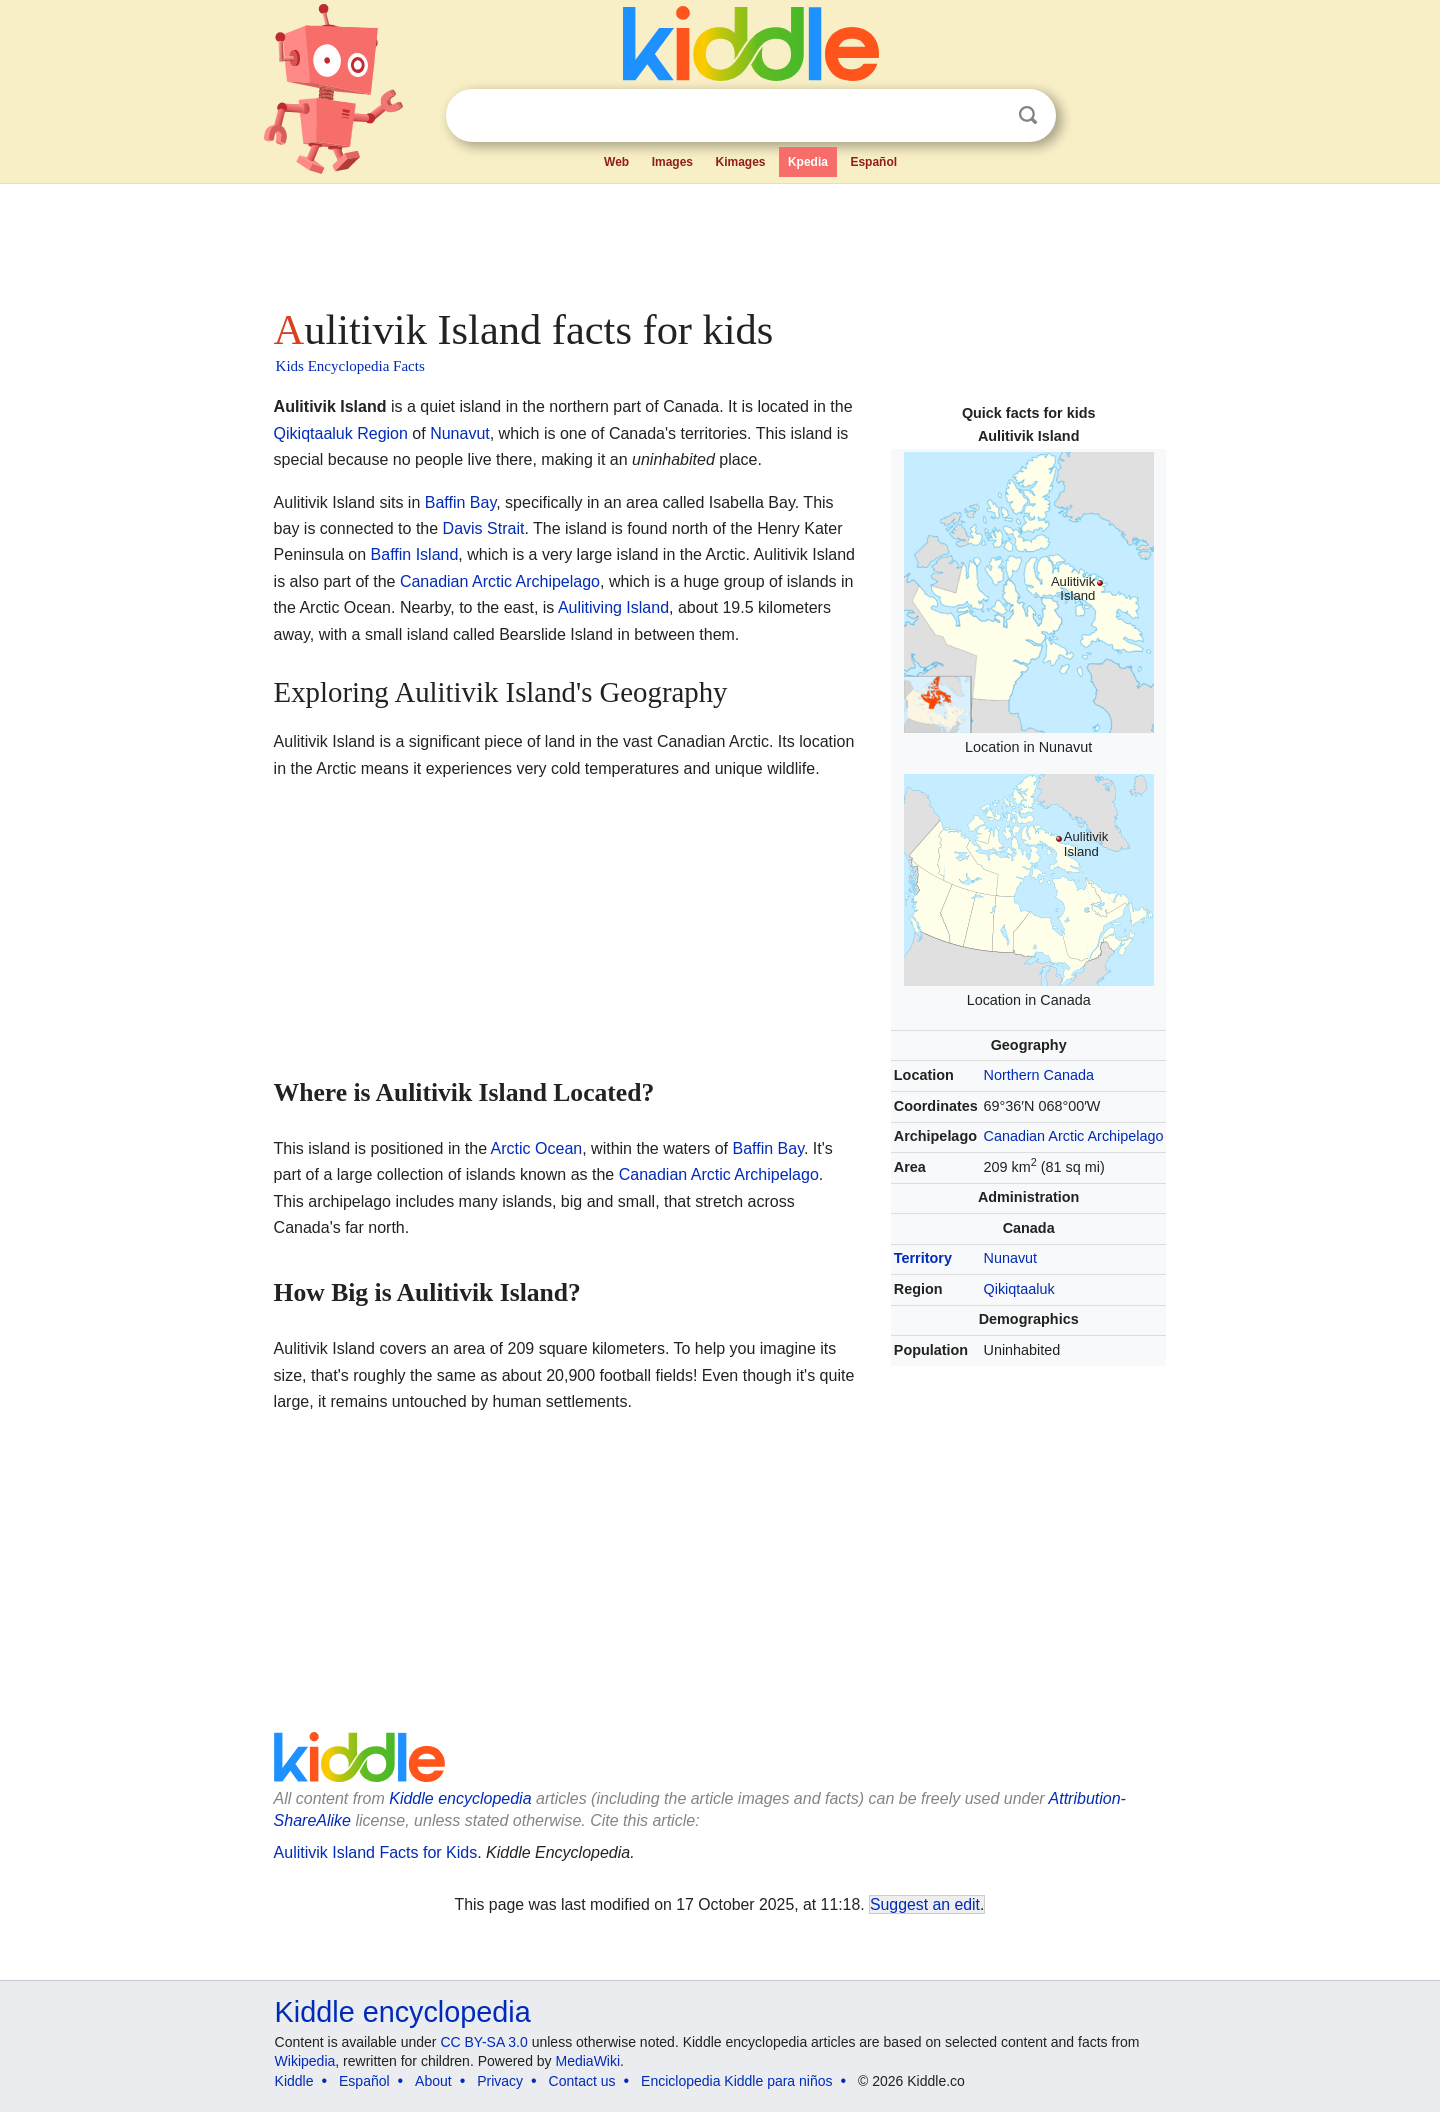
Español (873, 162)
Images (672, 162)
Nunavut (1011, 1258)
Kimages (740, 162)
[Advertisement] (719, 240)
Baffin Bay (460, 502)
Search (1028, 115)
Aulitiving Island (613, 607)
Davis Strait (484, 528)
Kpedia (808, 162)
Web (616, 162)
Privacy (500, 2081)
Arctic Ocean (537, 1148)
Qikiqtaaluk (1019, 1289)
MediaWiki (588, 2061)
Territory (923, 1258)
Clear (987, 116)
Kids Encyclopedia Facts (350, 366)
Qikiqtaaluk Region (341, 433)
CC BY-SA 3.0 (483, 2042)
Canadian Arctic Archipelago (1074, 1136)
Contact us (582, 2081)
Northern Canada (1039, 1075)
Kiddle (294, 2081)
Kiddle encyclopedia (460, 1798)
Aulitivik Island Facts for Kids (376, 1852)
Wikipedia (305, 2061)
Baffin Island (415, 554)
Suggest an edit (925, 1904)
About (433, 2081)
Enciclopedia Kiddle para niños (736, 2081)
